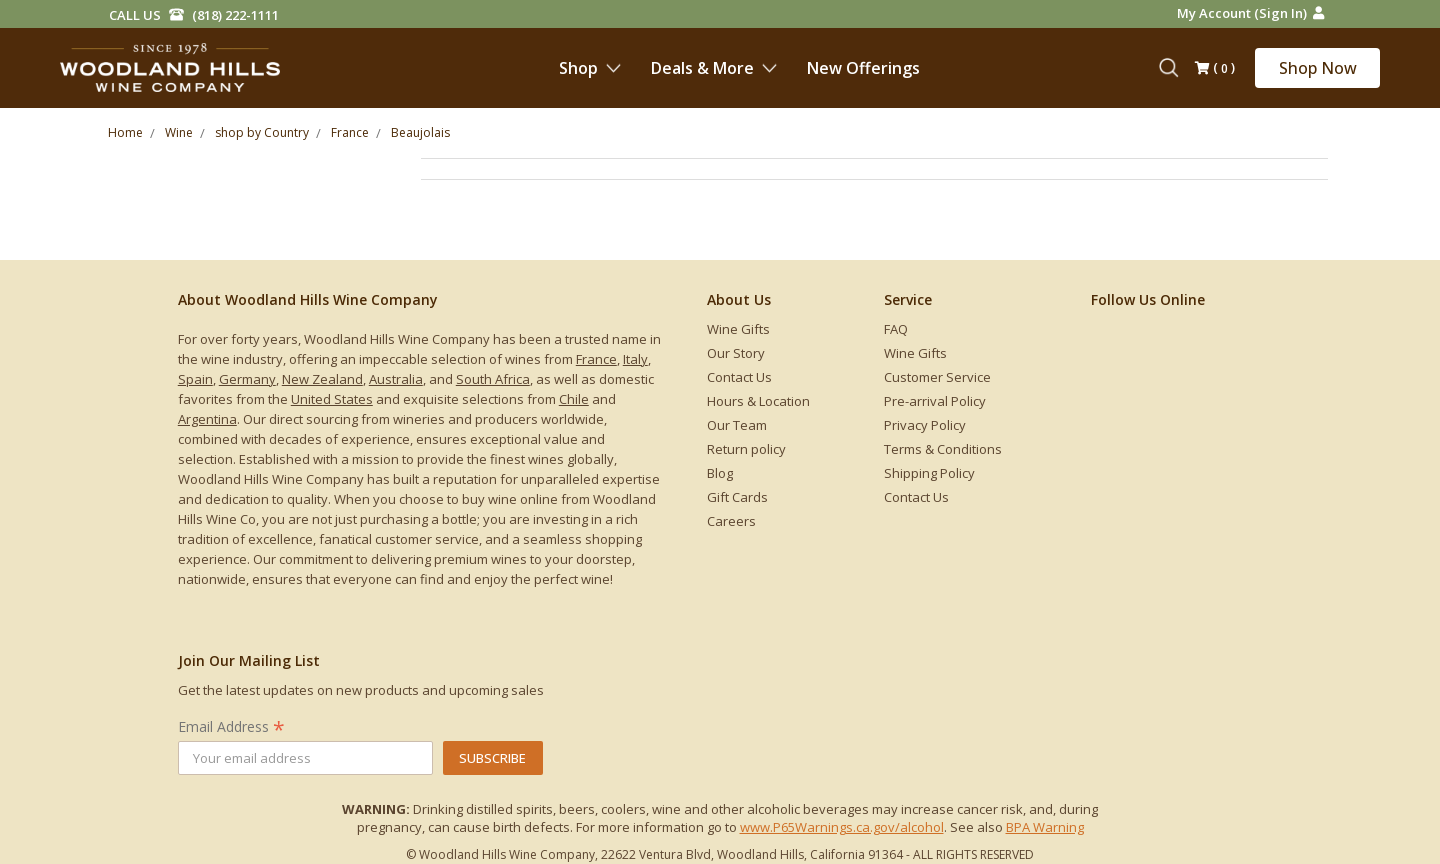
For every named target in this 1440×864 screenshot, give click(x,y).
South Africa (493, 379)
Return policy (746, 449)
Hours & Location (758, 401)
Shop (590, 68)
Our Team (737, 425)
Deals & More (714, 68)
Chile (574, 399)
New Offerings (863, 68)
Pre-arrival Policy (935, 401)
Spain (195, 379)
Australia (396, 379)
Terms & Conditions (943, 449)
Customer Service (937, 377)
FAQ (896, 329)
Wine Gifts (738, 329)
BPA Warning (1045, 827)
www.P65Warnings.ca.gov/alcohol (842, 827)
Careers (731, 521)
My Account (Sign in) (1250, 13)
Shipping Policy (929, 473)
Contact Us (739, 377)
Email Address (231, 726)
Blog (720, 473)
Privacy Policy (925, 425)
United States (332, 399)
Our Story (736, 353)
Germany (247, 379)
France (596, 359)
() (1215, 69)
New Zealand (322, 379)
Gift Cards (737, 497)
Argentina (207, 419)
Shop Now (1318, 68)
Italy (635, 359)
